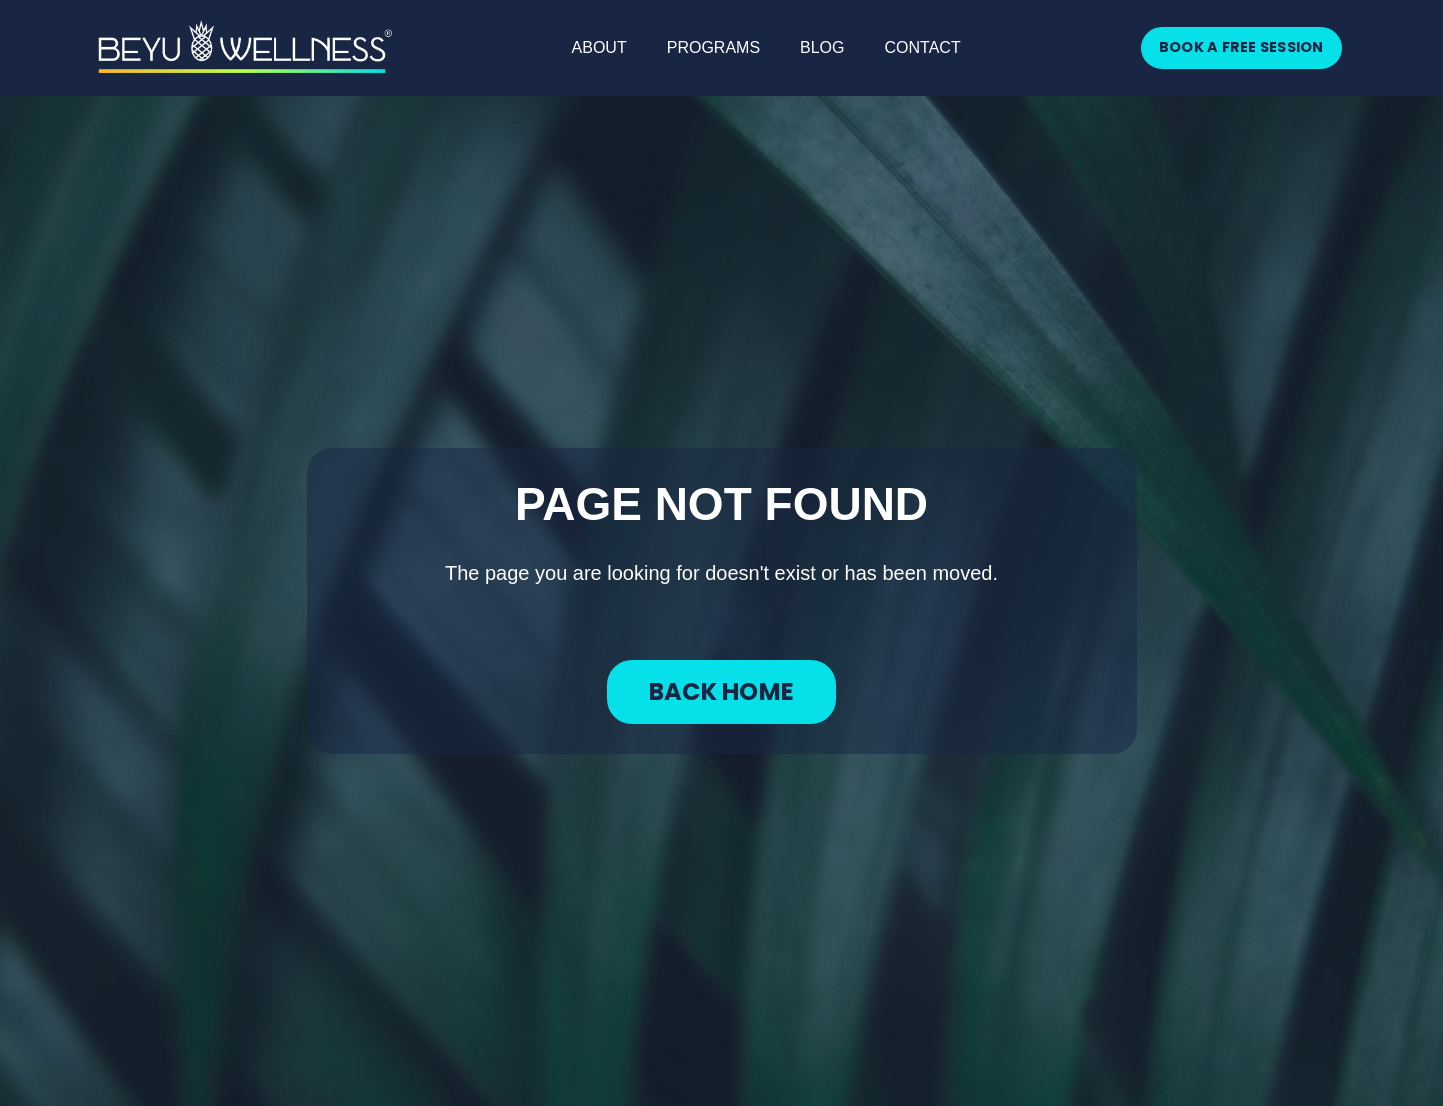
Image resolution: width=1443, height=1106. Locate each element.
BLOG (822, 47)
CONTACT (923, 47)
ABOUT (599, 47)
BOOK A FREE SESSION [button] (1241, 47)
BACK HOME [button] (721, 691)
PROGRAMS (713, 47)
